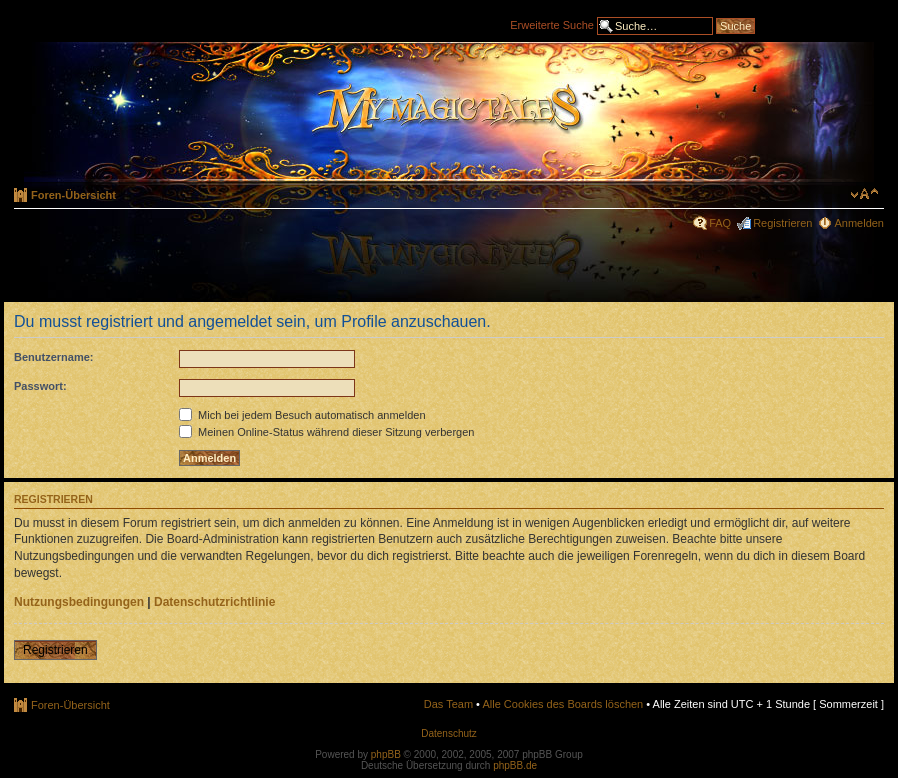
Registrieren (782, 223)
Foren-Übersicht (73, 195)
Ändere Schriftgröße (864, 194)
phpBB (386, 754)
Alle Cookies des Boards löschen (562, 704)
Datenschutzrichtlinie (214, 602)
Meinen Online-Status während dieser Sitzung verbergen (326, 432)
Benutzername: (53, 357)
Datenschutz (449, 733)
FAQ (720, 223)
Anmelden (859, 223)
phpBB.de (515, 765)
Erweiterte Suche (552, 24)
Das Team (448, 704)
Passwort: (40, 386)
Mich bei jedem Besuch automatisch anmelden (302, 415)
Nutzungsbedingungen (79, 602)
